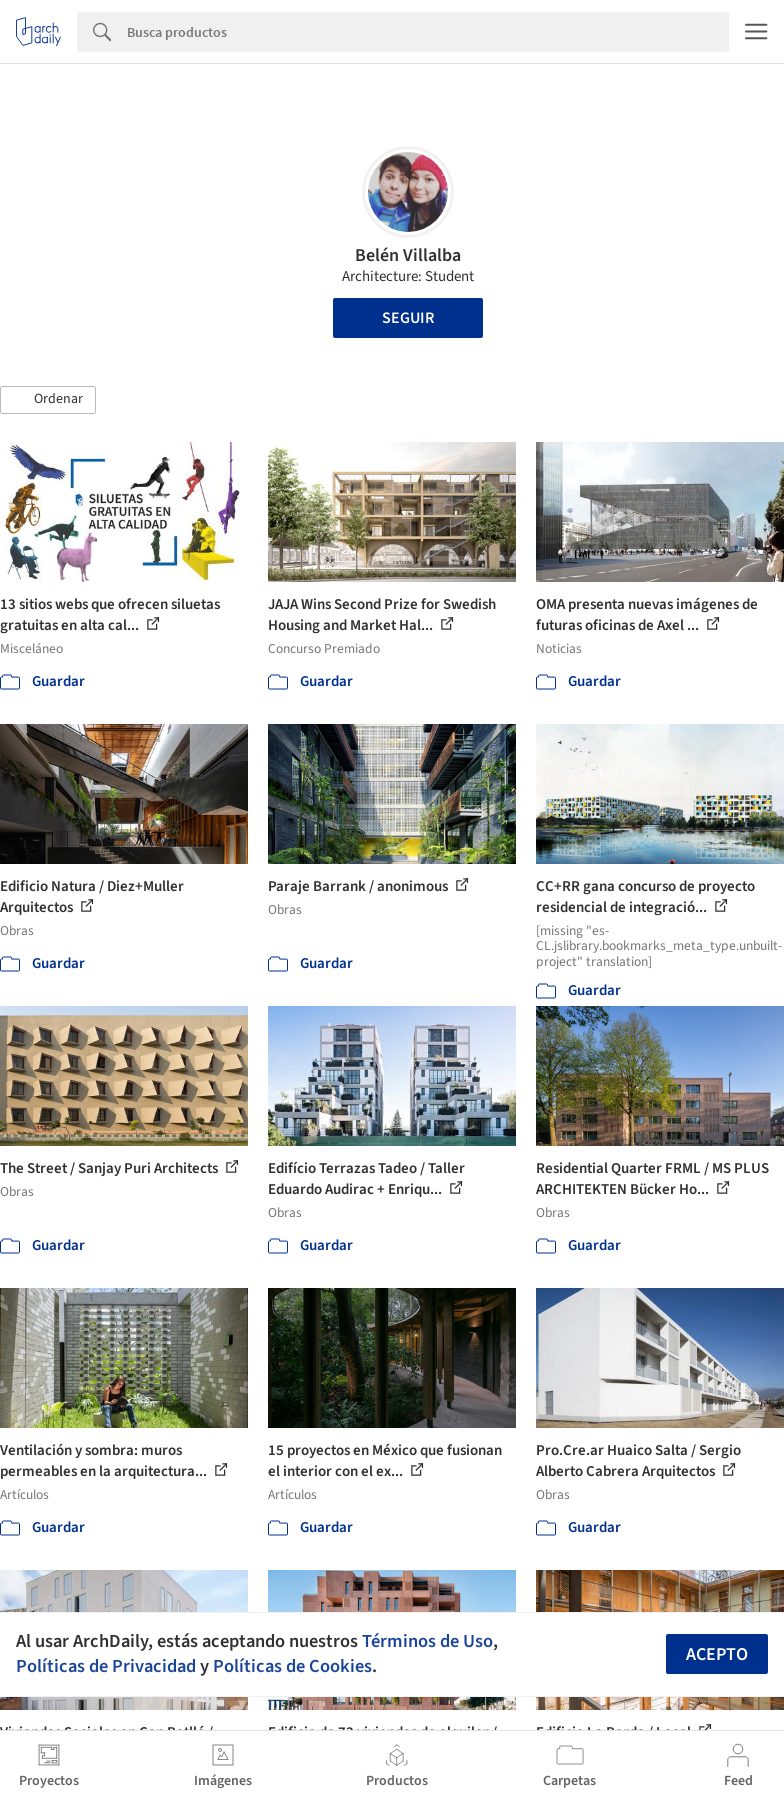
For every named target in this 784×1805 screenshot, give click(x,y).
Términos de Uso (427, 1641)
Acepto (717, 1654)
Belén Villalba (408, 255)
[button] (48, 400)
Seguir (408, 318)
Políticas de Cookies (292, 1666)
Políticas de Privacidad (106, 1666)
